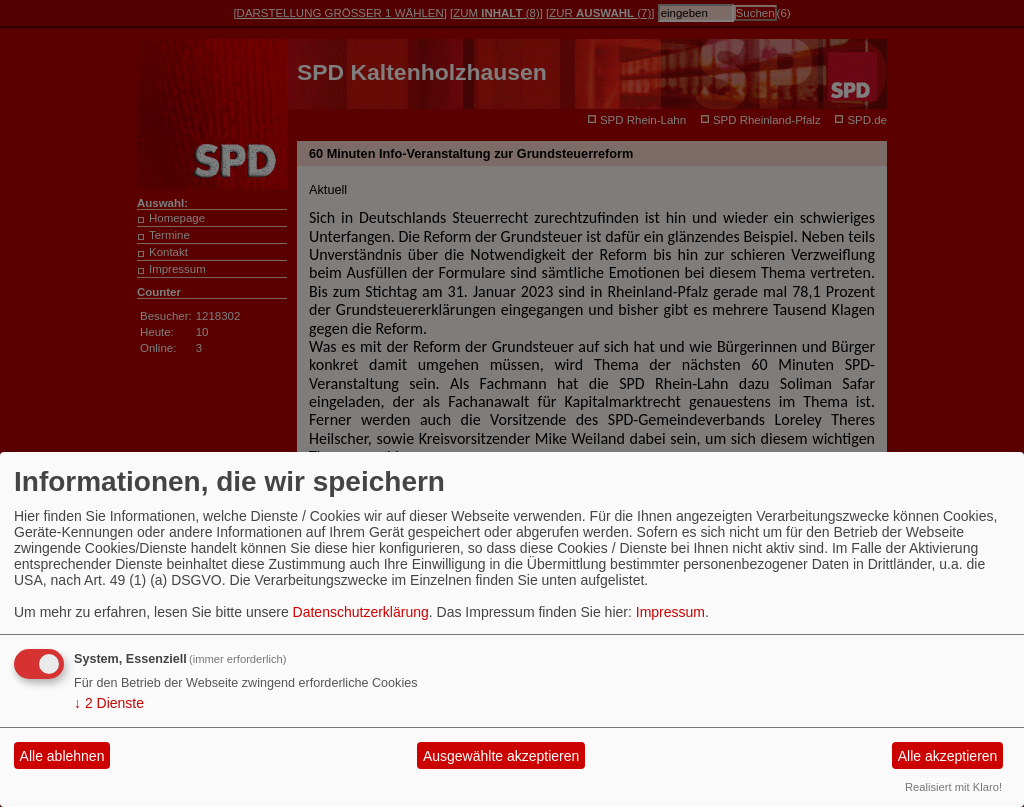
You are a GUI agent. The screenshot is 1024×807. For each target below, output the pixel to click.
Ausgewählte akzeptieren (501, 756)
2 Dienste (109, 703)
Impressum (670, 612)
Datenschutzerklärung (361, 612)
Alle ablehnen (62, 756)
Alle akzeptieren (948, 756)
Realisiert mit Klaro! (953, 787)
